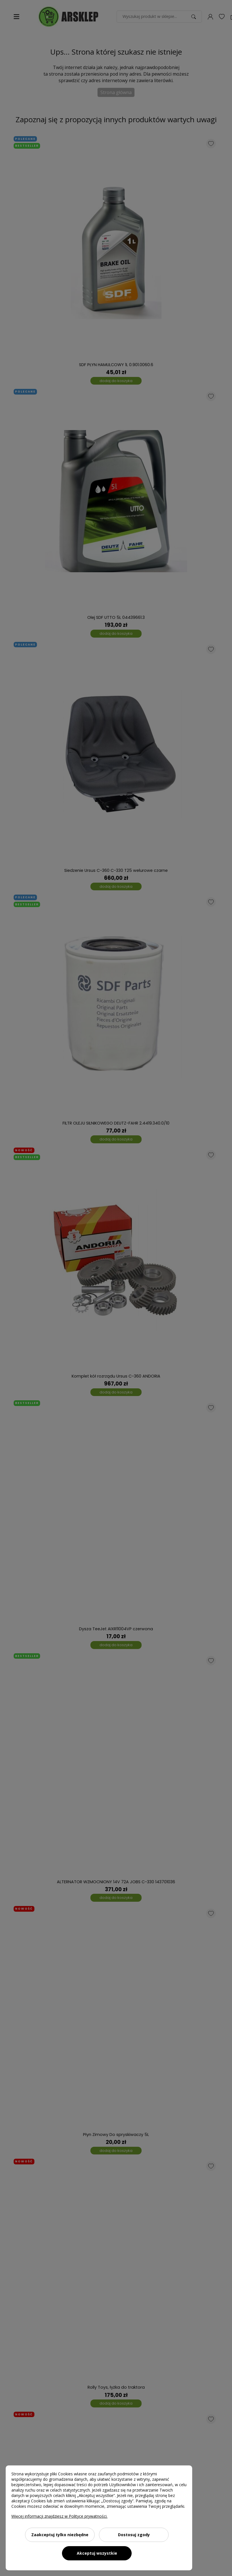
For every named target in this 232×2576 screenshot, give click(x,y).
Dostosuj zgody (134, 2534)
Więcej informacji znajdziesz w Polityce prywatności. (59, 2516)
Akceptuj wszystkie (97, 2553)
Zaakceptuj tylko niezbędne (59, 2534)
